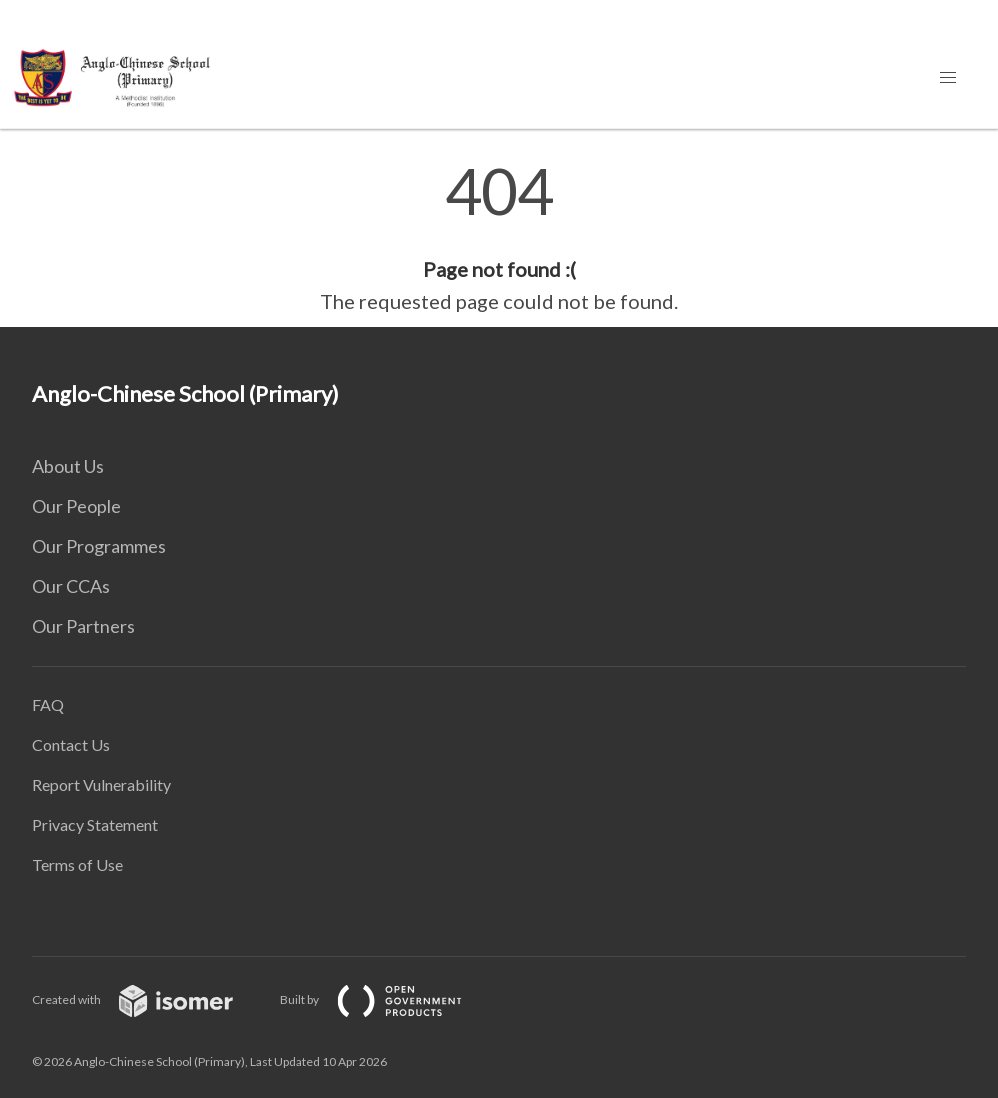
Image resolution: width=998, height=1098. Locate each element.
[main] (499, 238)
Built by (387, 999)
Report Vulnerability (101, 784)
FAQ (48, 704)
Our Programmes (99, 546)
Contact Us (71, 744)
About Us (68, 466)
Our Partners (83, 626)
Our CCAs (71, 586)
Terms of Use (77, 864)
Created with (148, 999)
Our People (76, 506)
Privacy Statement (95, 824)
